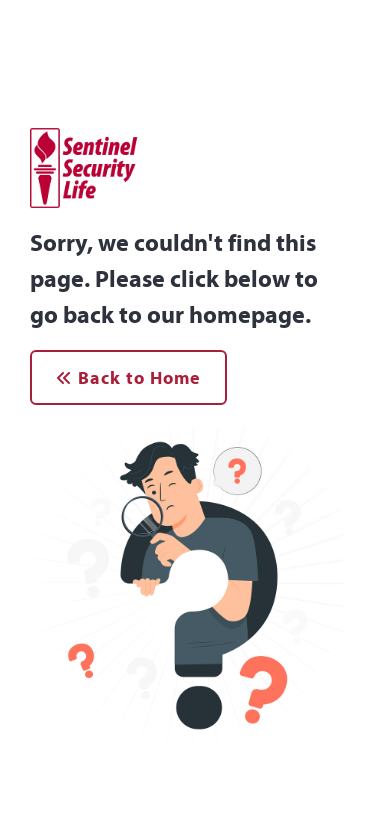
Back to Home (128, 377)
